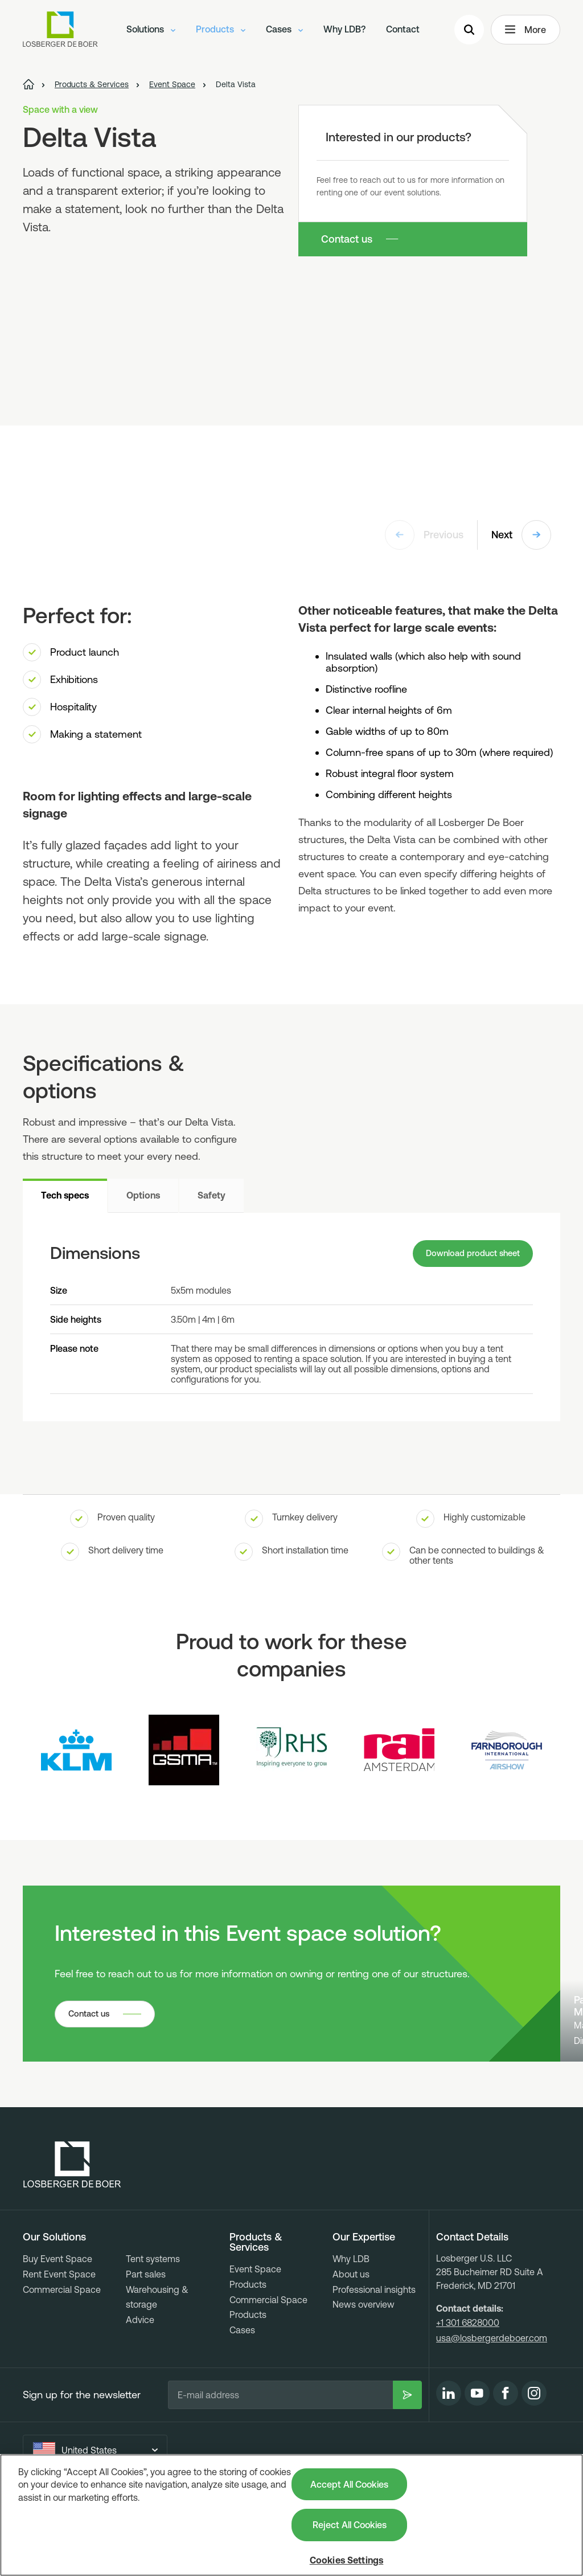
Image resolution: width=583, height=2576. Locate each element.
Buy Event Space (57, 2325)
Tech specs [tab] (65, 1195)
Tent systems (153, 2325)
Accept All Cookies (349, 2484)
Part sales (146, 2341)
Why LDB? (344, 31)
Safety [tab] (211, 1195)
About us (350, 2341)
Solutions (150, 31)
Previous (424, 535)
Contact (403, 31)
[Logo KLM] (76, 1752)
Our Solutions (54, 2304)
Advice (140, 2386)
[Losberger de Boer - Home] (72, 2231)
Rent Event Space (59, 2341)
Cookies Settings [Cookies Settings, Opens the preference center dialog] (347, 2560)
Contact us (346, 239)
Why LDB (350, 2325)
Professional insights (374, 2356)
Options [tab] (143, 1195)
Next (521, 535)
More (525, 32)
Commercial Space (62, 2356)
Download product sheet (467, 1255)
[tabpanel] (291, 1318)
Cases (284, 31)
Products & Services (255, 2309)
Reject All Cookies (350, 2525)
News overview (363, 2371)
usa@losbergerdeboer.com (491, 2404)
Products (220, 31)
